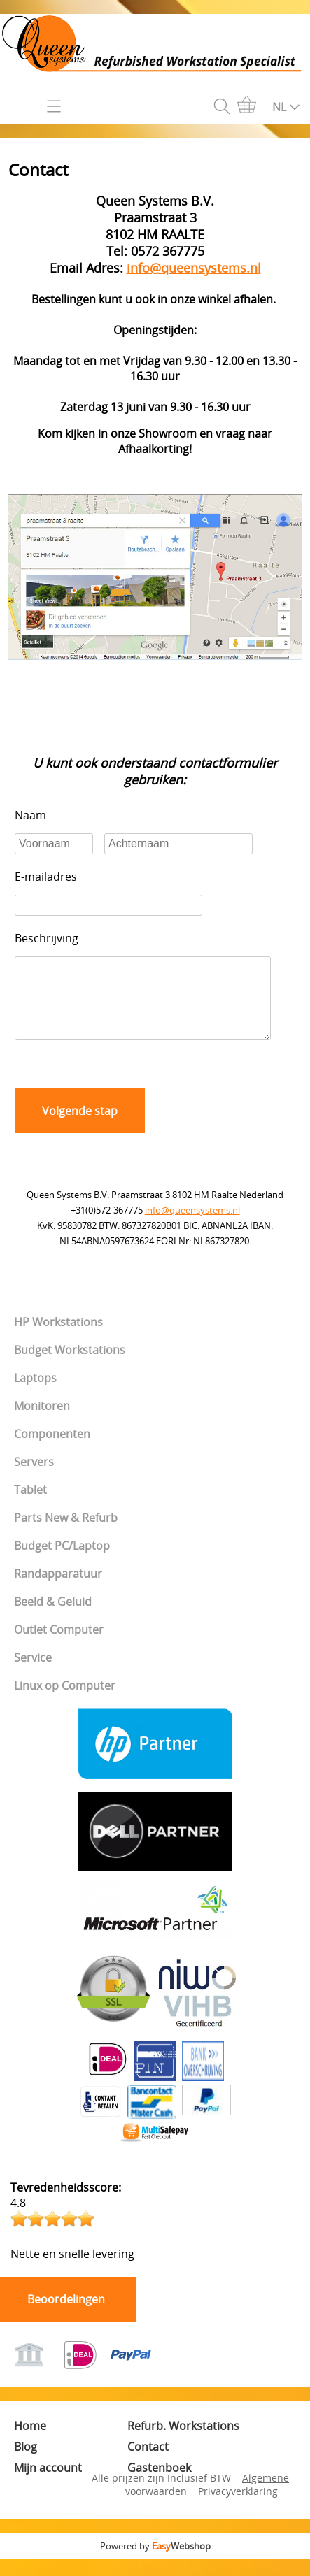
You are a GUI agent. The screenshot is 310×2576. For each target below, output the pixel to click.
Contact (148, 2463)
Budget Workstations (69, 1366)
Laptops (35, 1394)
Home (30, 2442)
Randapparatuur (58, 1590)
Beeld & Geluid (53, 1618)
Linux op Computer (64, 1702)
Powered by (155, 2562)
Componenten (52, 1450)
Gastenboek (159, 2484)
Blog (25, 2463)
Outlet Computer (59, 1646)
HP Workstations (58, 1338)
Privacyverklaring (238, 2507)
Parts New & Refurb (66, 1534)
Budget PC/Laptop (62, 1562)
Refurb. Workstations (183, 2442)
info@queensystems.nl (192, 1227)
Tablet (30, 1506)
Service (33, 1674)
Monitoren (42, 1422)
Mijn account (48, 2484)
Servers (34, 1478)
